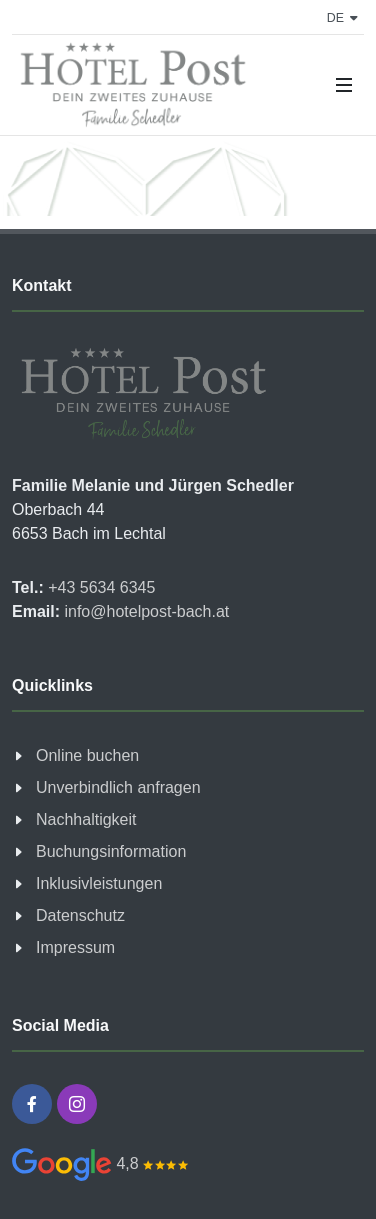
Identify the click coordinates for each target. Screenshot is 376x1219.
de (342, 18)
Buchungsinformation (111, 851)
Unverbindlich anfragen (118, 787)
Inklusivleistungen (99, 883)
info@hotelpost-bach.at (144, 611)
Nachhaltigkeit (86, 819)
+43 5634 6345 (100, 587)
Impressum (75, 947)
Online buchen (87, 755)
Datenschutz (80, 915)
